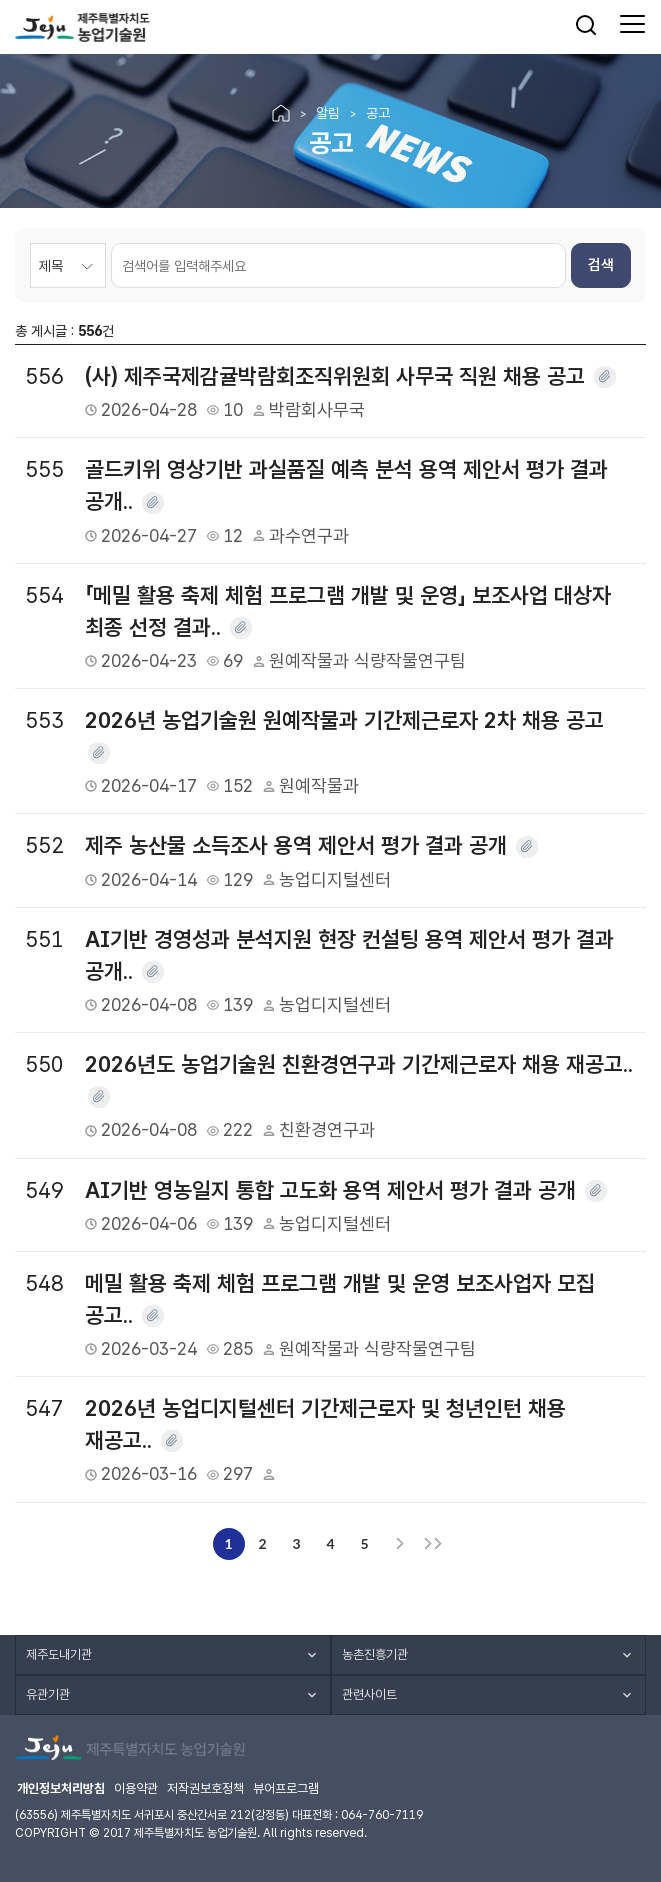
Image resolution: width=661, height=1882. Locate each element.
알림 (328, 113)
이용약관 (136, 1788)
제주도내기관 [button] (59, 1654)
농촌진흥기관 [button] (375, 1654)
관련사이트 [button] (369, 1694)
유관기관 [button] (48, 1694)
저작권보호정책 (205, 1788)
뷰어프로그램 (286, 1788)
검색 (601, 265)
